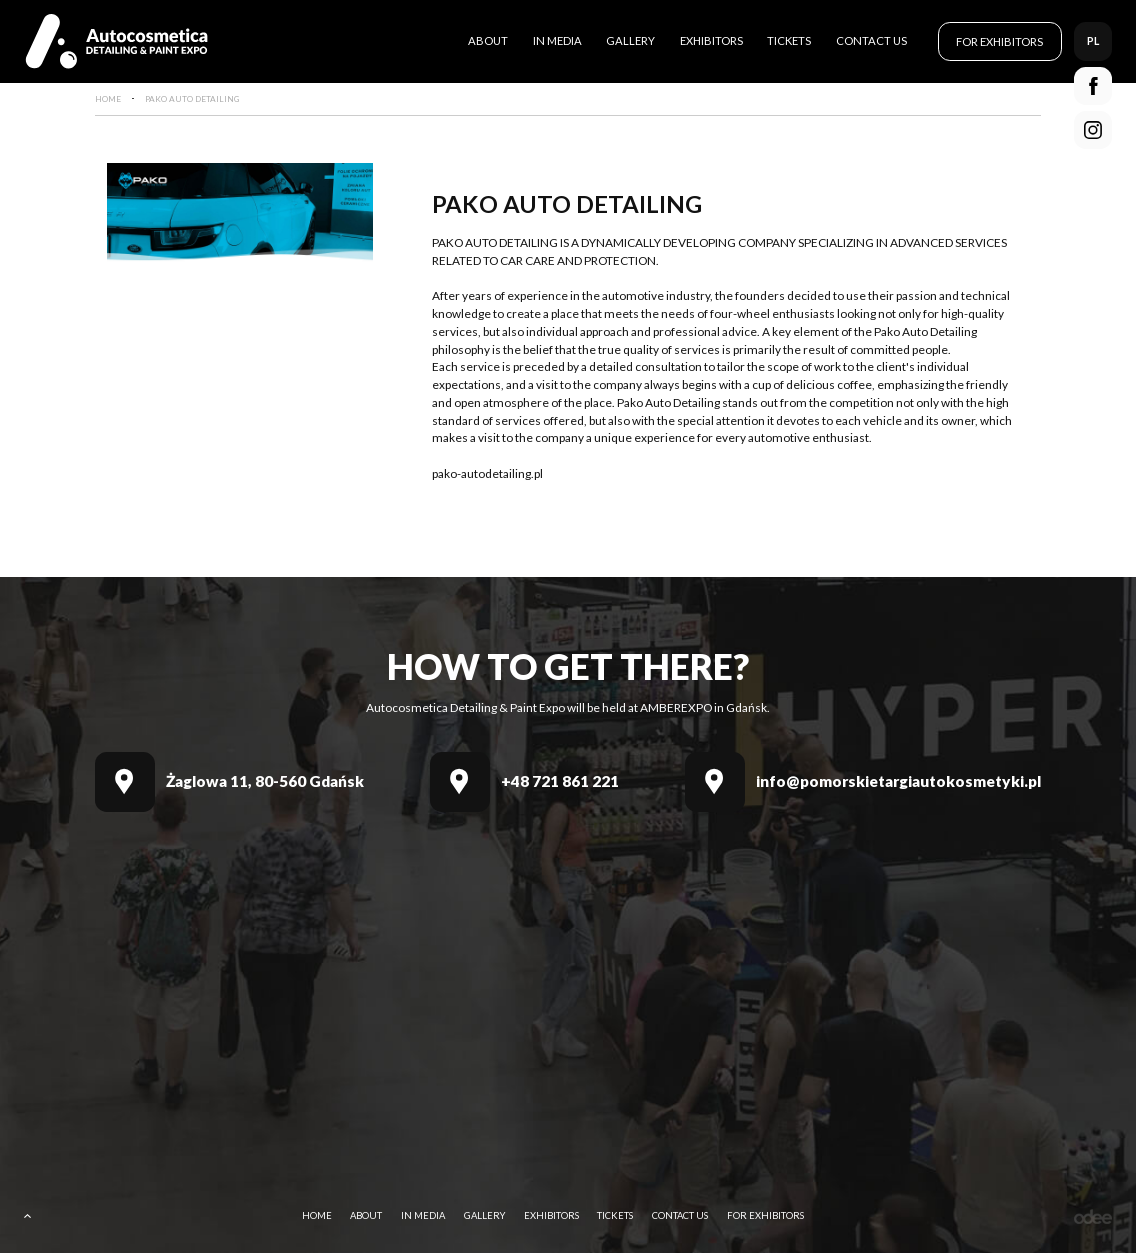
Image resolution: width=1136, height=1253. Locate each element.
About (488, 40)
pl (1093, 40)
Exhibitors (711, 40)
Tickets (789, 40)
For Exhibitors (999, 41)
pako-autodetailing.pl (487, 473)
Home (317, 1215)
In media (557, 40)
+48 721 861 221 (560, 781)
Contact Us (871, 40)
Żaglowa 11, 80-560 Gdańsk (265, 781)
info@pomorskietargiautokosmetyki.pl (898, 781)
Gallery (630, 40)
